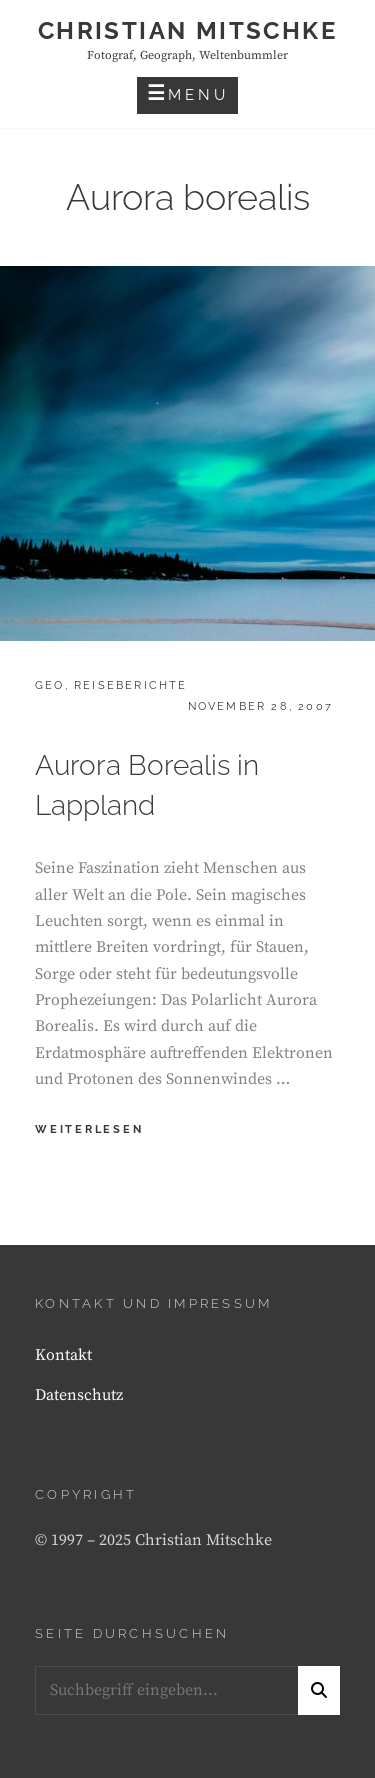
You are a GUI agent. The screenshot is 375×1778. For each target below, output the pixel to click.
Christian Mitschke (187, 30)
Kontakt (63, 1355)
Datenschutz (79, 1395)
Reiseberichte (131, 685)
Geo (50, 685)
